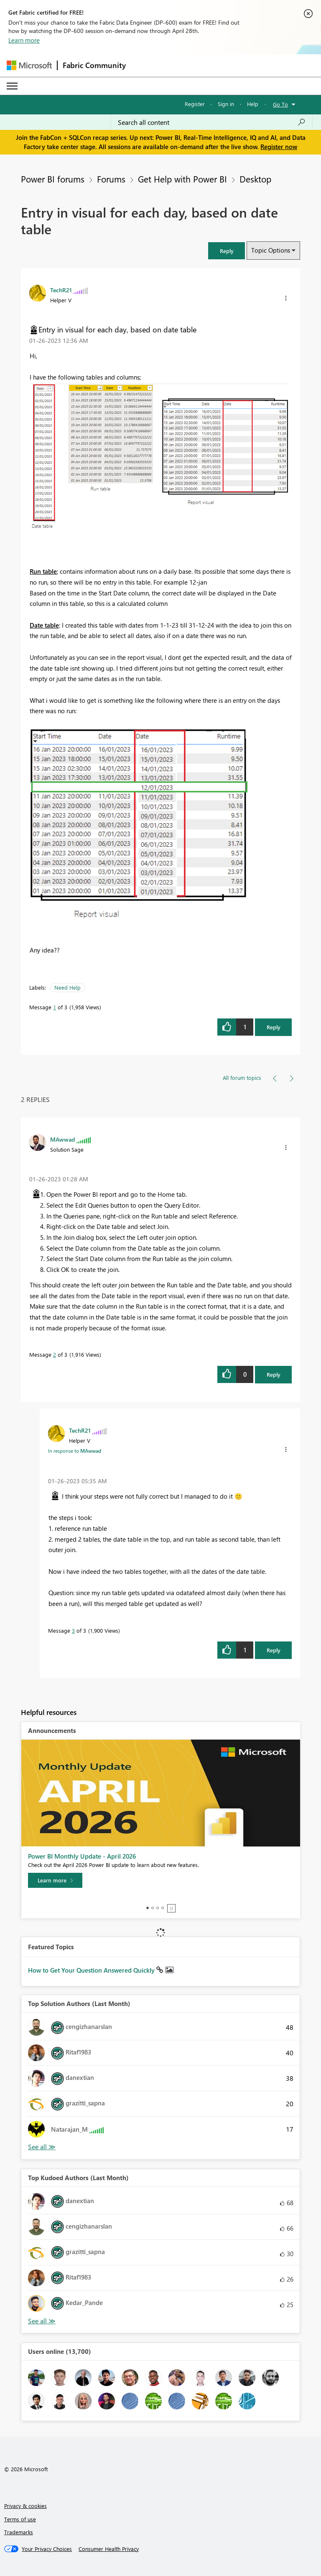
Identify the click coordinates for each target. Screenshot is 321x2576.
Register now (278, 146)
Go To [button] (280, 104)
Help (252, 103)
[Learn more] (55, 1880)
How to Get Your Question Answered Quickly (92, 1970)
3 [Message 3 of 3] (73, 1630)
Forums (111, 179)
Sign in (226, 103)
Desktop (255, 179)
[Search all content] (212, 122)
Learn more (24, 40)
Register (195, 103)
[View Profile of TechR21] (61, 290)
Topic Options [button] (270, 250)
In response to (74, 1450)
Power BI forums (52, 179)
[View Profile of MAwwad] (62, 1139)
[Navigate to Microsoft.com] (29, 65)
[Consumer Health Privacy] (109, 2548)
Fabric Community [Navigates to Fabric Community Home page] (94, 65)
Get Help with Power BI (182, 179)
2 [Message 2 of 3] (54, 1354)
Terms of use (20, 2519)
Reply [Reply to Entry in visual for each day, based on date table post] (273, 1027)
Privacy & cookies (25, 2505)
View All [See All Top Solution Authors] (42, 2147)
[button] (226, 250)
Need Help (67, 987)
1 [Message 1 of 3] (54, 1007)
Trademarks (18, 2531)
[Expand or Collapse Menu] (12, 86)
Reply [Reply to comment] (273, 1374)
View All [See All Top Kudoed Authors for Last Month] (42, 2321)
